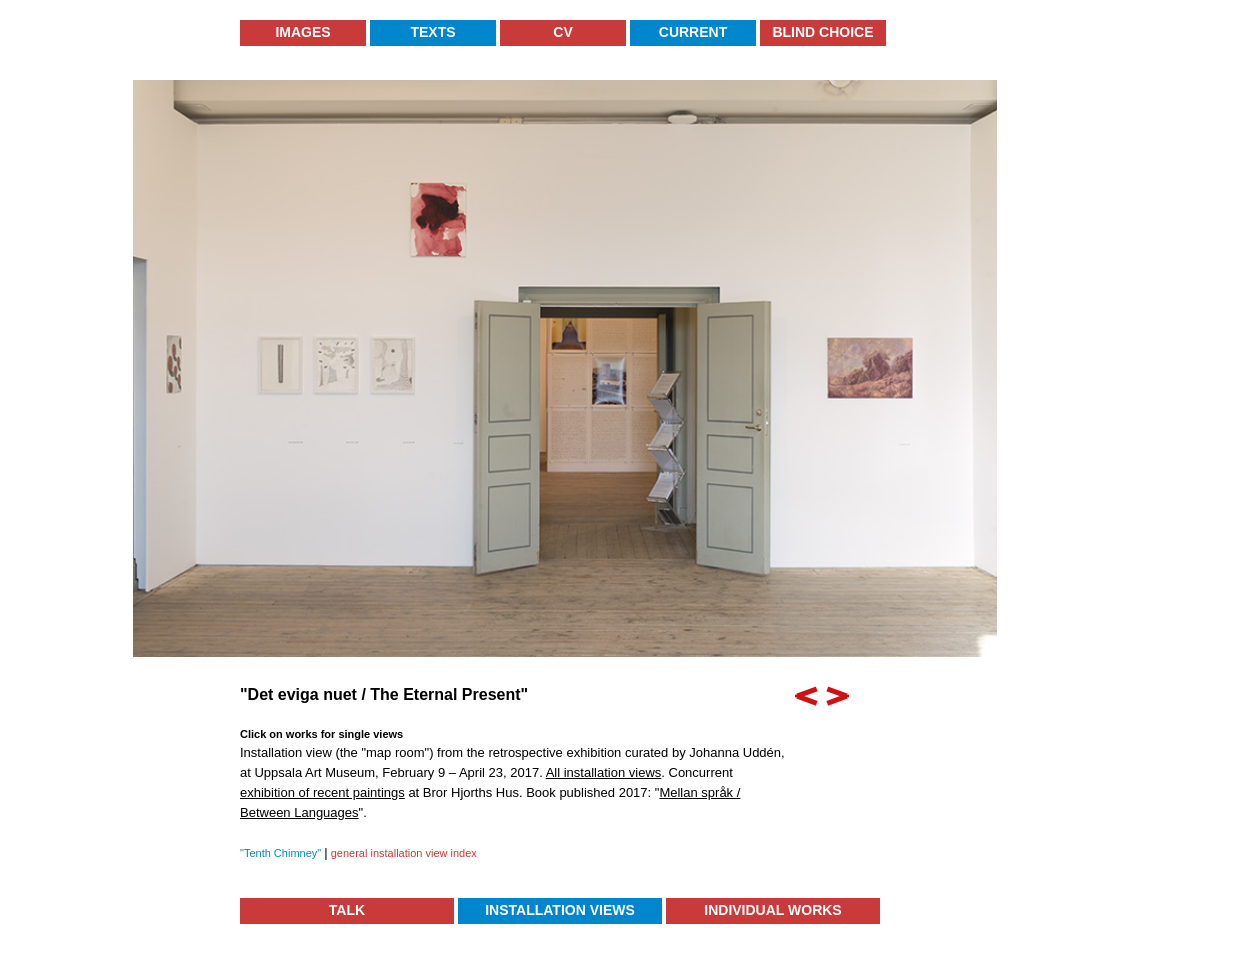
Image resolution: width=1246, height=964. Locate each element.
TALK (347, 910)
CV (562, 32)
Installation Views (560, 910)
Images (302, 32)
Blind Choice (822, 32)
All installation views (604, 772)
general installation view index (402, 853)
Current (693, 32)
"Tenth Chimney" (282, 853)
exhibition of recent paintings (322, 792)
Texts (432, 32)
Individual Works (772, 910)
